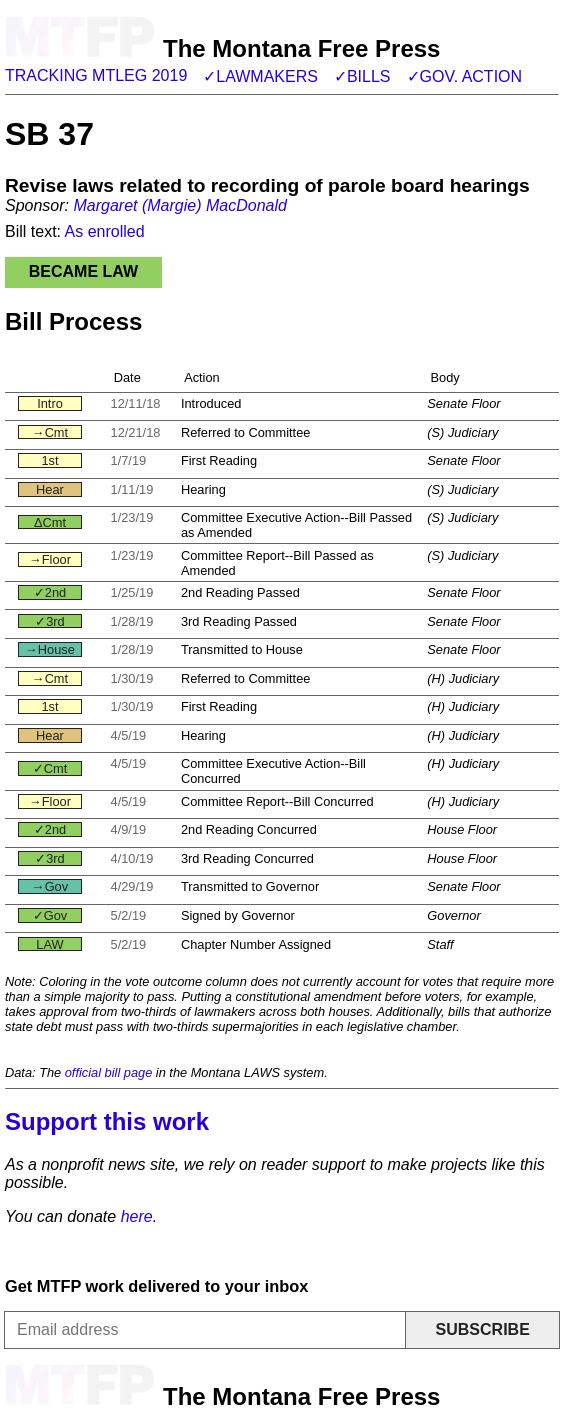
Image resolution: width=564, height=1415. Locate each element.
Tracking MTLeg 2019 (96, 75)
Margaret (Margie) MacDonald (179, 205)
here (137, 1216)
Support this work (107, 1121)
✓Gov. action (465, 76)
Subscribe (483, 1329)
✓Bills (362, 76)
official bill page (109, 1072)
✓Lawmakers (260, 76)
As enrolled (105, 231)
